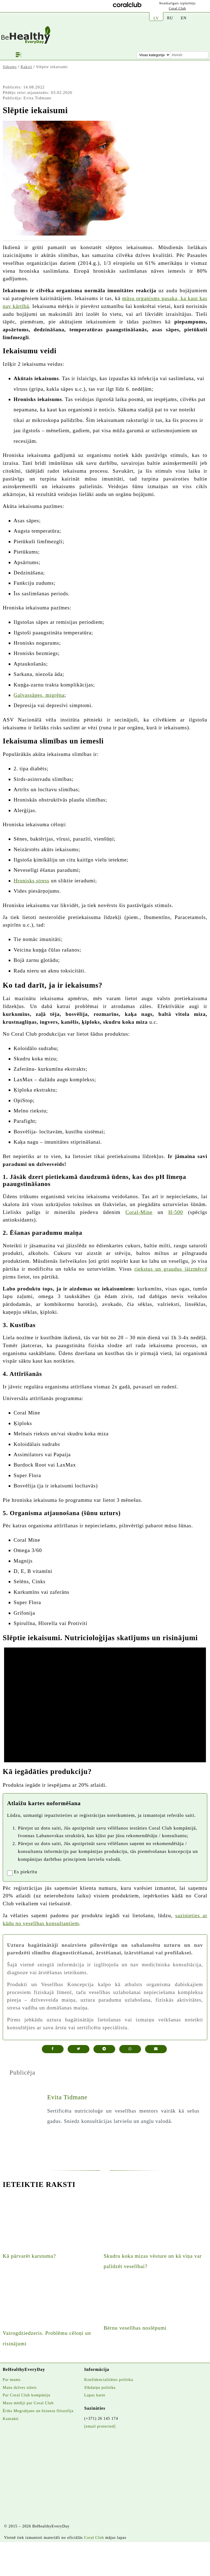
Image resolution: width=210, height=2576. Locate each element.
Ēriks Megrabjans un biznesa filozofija (38, 2411)
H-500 (175, 1212)
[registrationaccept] (9, 1873)
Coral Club (177, 8)
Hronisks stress (31, 880)
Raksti (26, 67)
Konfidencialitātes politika (108, 2379)
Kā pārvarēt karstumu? (29, 2256)
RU (170, 18)
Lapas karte (94, 2395)
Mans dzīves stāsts (20, 2387)
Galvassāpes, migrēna (39, 695)
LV (156, 18)
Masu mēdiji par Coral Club (28, 2403)
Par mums (12, 2379)
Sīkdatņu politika (100, 2387)
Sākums (10, 67)
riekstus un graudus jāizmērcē (170, 1269)
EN (183, 18)
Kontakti (10, 2418)
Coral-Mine (139, 1212)
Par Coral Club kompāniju (27, 2395)
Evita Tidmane (67, 2097)
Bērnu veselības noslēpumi (135, 2328)
